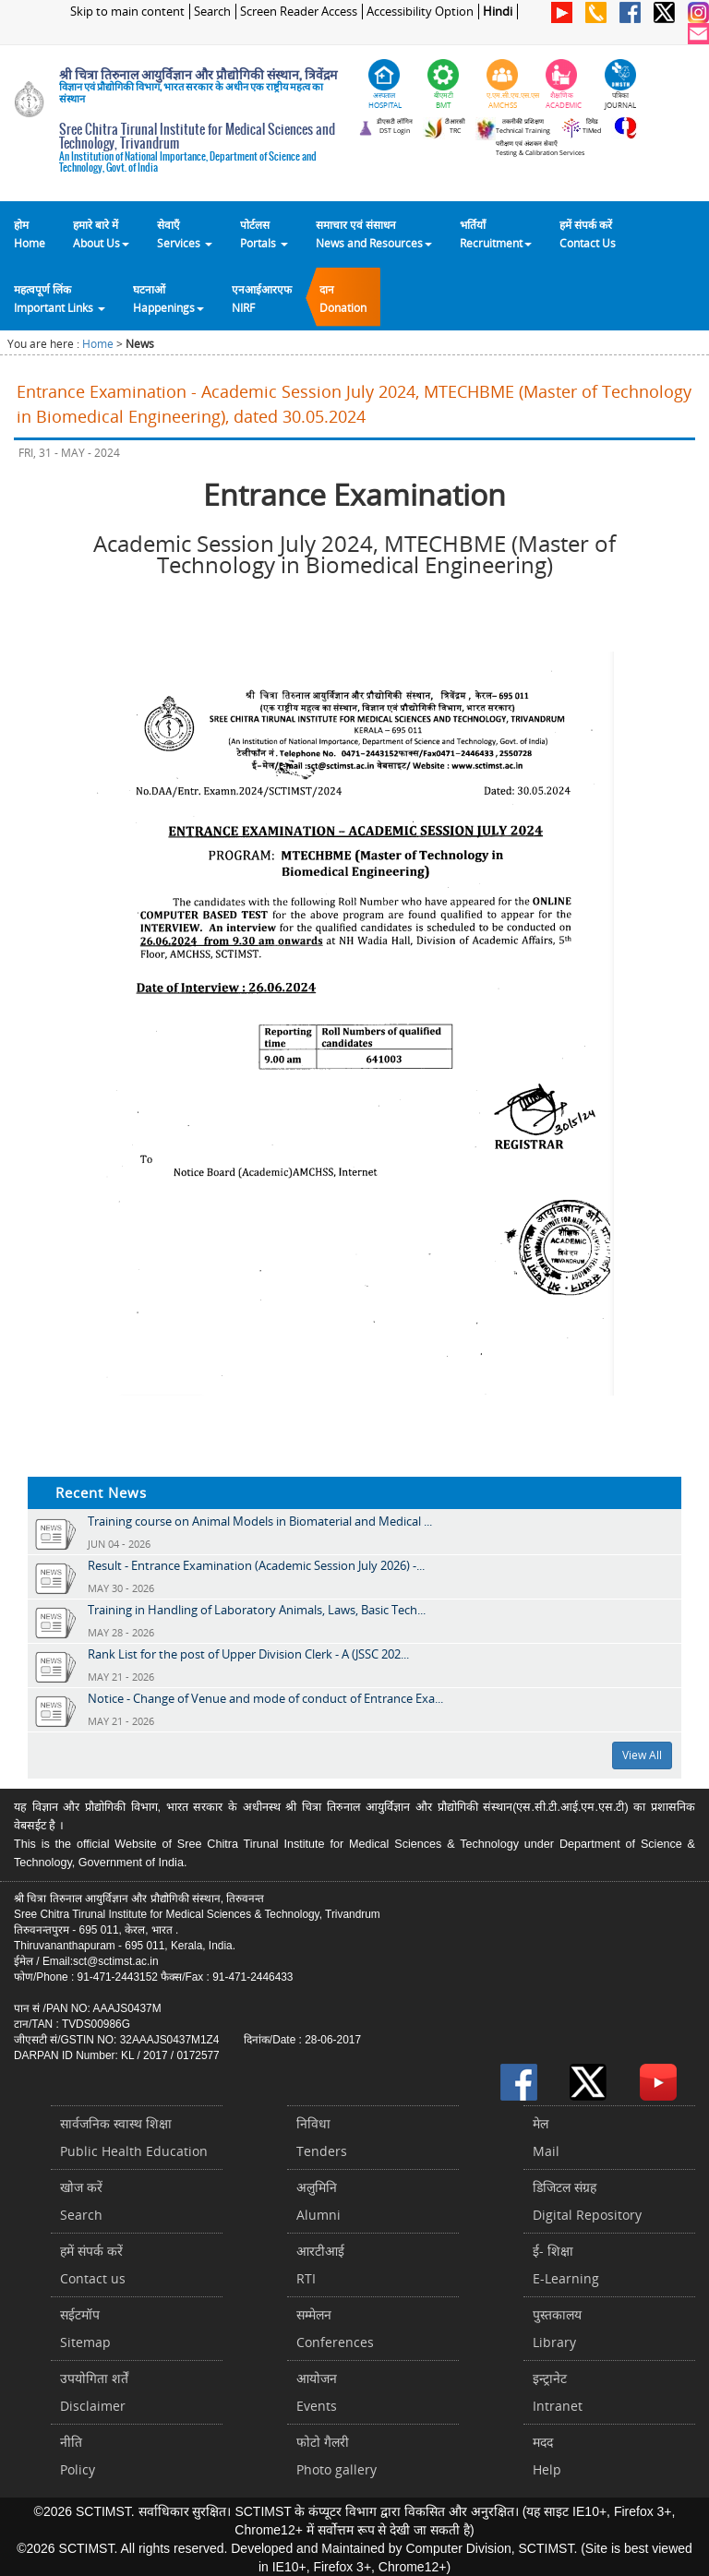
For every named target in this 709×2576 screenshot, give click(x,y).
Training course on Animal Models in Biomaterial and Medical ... (260, 1521)
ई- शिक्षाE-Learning (566, 2264)
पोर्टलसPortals (264, 233)
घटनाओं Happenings (168, 298)
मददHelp (547, 2455)
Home (98, 344)
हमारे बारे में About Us (101, 233)
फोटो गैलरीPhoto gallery (336, 2455)
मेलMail (546, 2137)
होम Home (29, 233)
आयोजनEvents (316, 2391)
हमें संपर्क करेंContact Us (587, 233)
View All (642, 1755)
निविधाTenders (321, 2137)
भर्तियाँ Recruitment (496, 233)
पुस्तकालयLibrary (557, 2328)
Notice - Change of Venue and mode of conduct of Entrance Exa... (265, 1698)
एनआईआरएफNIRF (262, 298)
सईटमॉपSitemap (85, 2328)
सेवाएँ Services (184, 233)
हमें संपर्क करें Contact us (93, 2264)
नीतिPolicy (77, 2455)
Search (212, 11)
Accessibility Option (420, 11)
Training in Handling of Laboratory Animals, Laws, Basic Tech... (257, 1609)
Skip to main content (127, 11)
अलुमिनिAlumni (318, 2200)
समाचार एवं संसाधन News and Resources (374, 233)
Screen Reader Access (298, 11)
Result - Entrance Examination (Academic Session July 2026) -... (256, 1565)
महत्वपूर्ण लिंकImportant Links (59, 298)
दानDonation (343, 298)
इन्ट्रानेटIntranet (558, 2391)
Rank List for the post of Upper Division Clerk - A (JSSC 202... (248, 1654)
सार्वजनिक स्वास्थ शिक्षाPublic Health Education (134, 2137)
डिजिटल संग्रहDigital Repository (587, 2200)
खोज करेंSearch (81, 2200)
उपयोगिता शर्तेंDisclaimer (94, 2391)
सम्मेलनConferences (335, 2328)
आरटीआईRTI (320, 2264)
